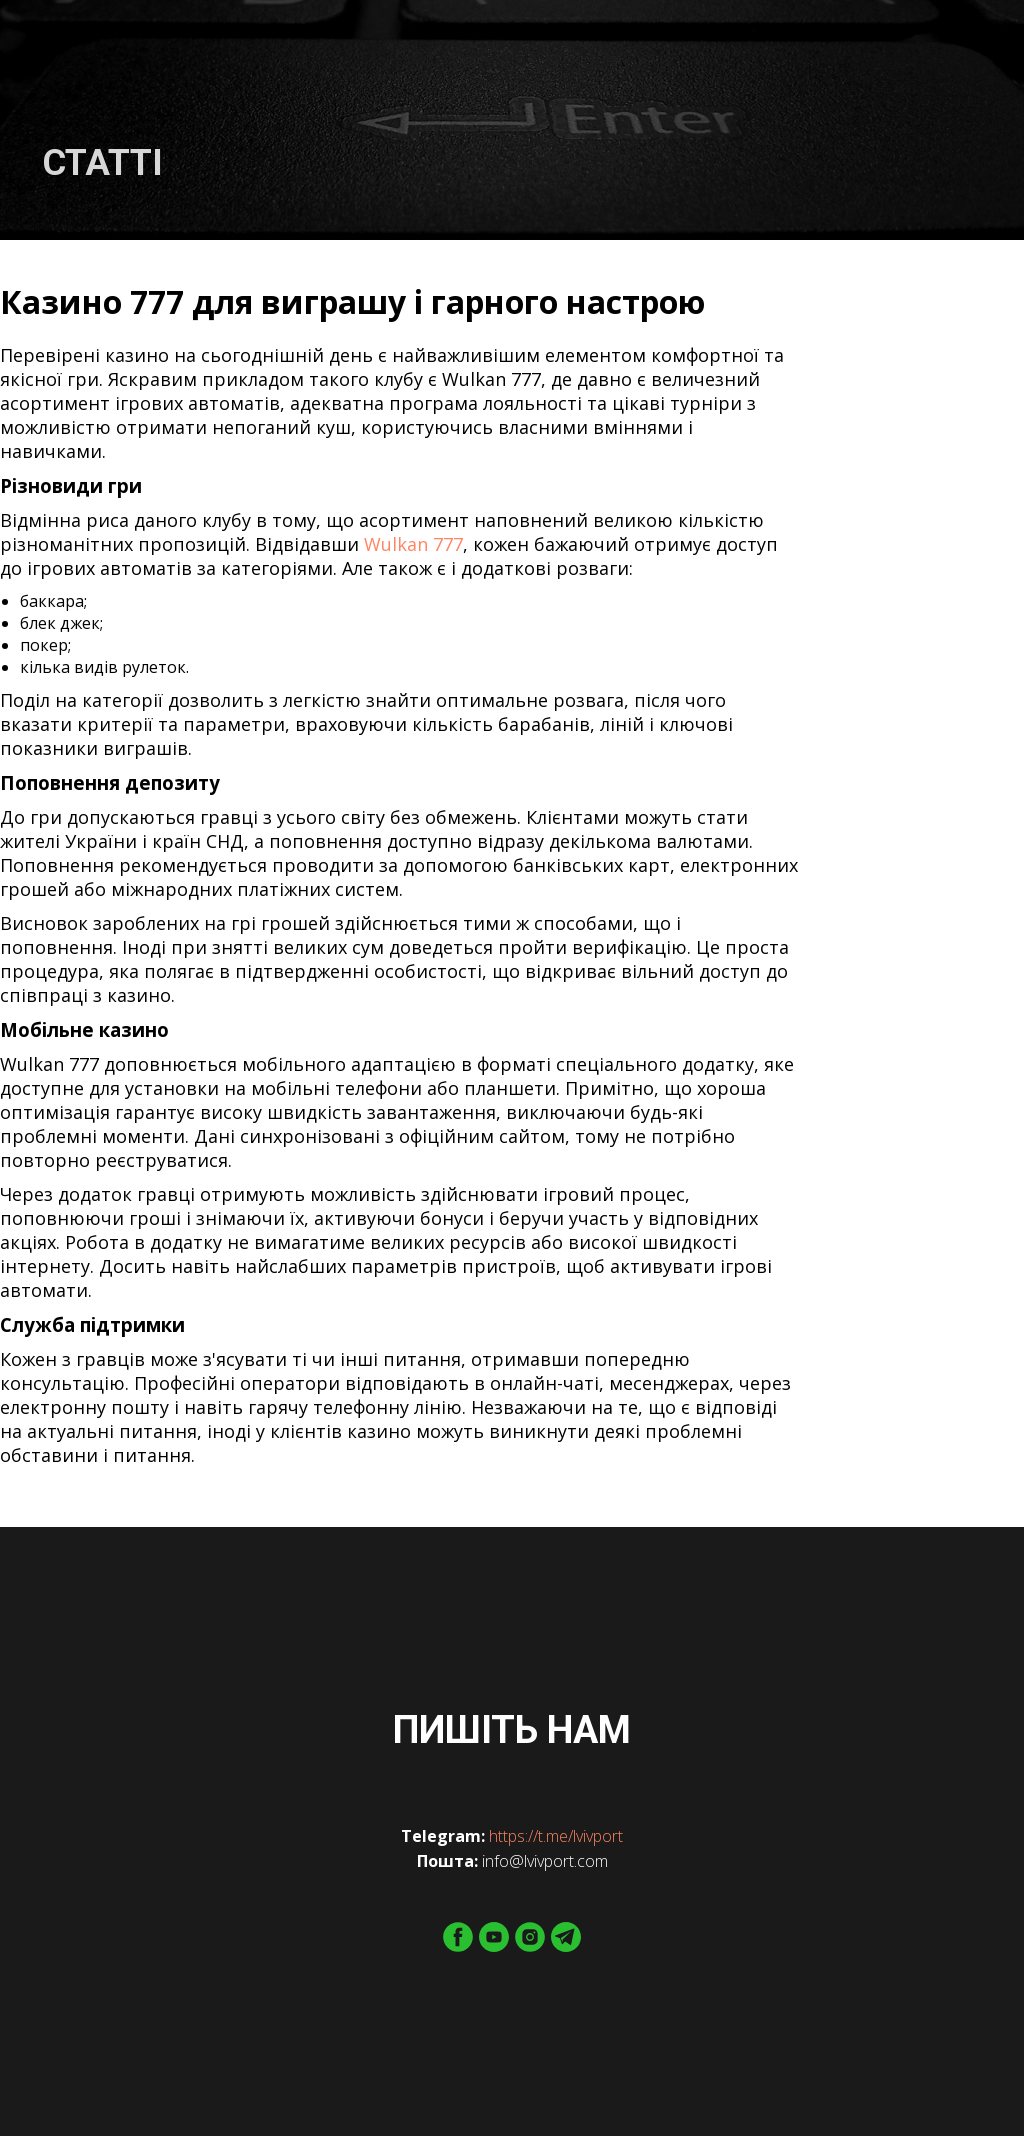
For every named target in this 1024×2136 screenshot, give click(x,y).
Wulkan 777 (413, 544)
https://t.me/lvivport (556, 1836)
